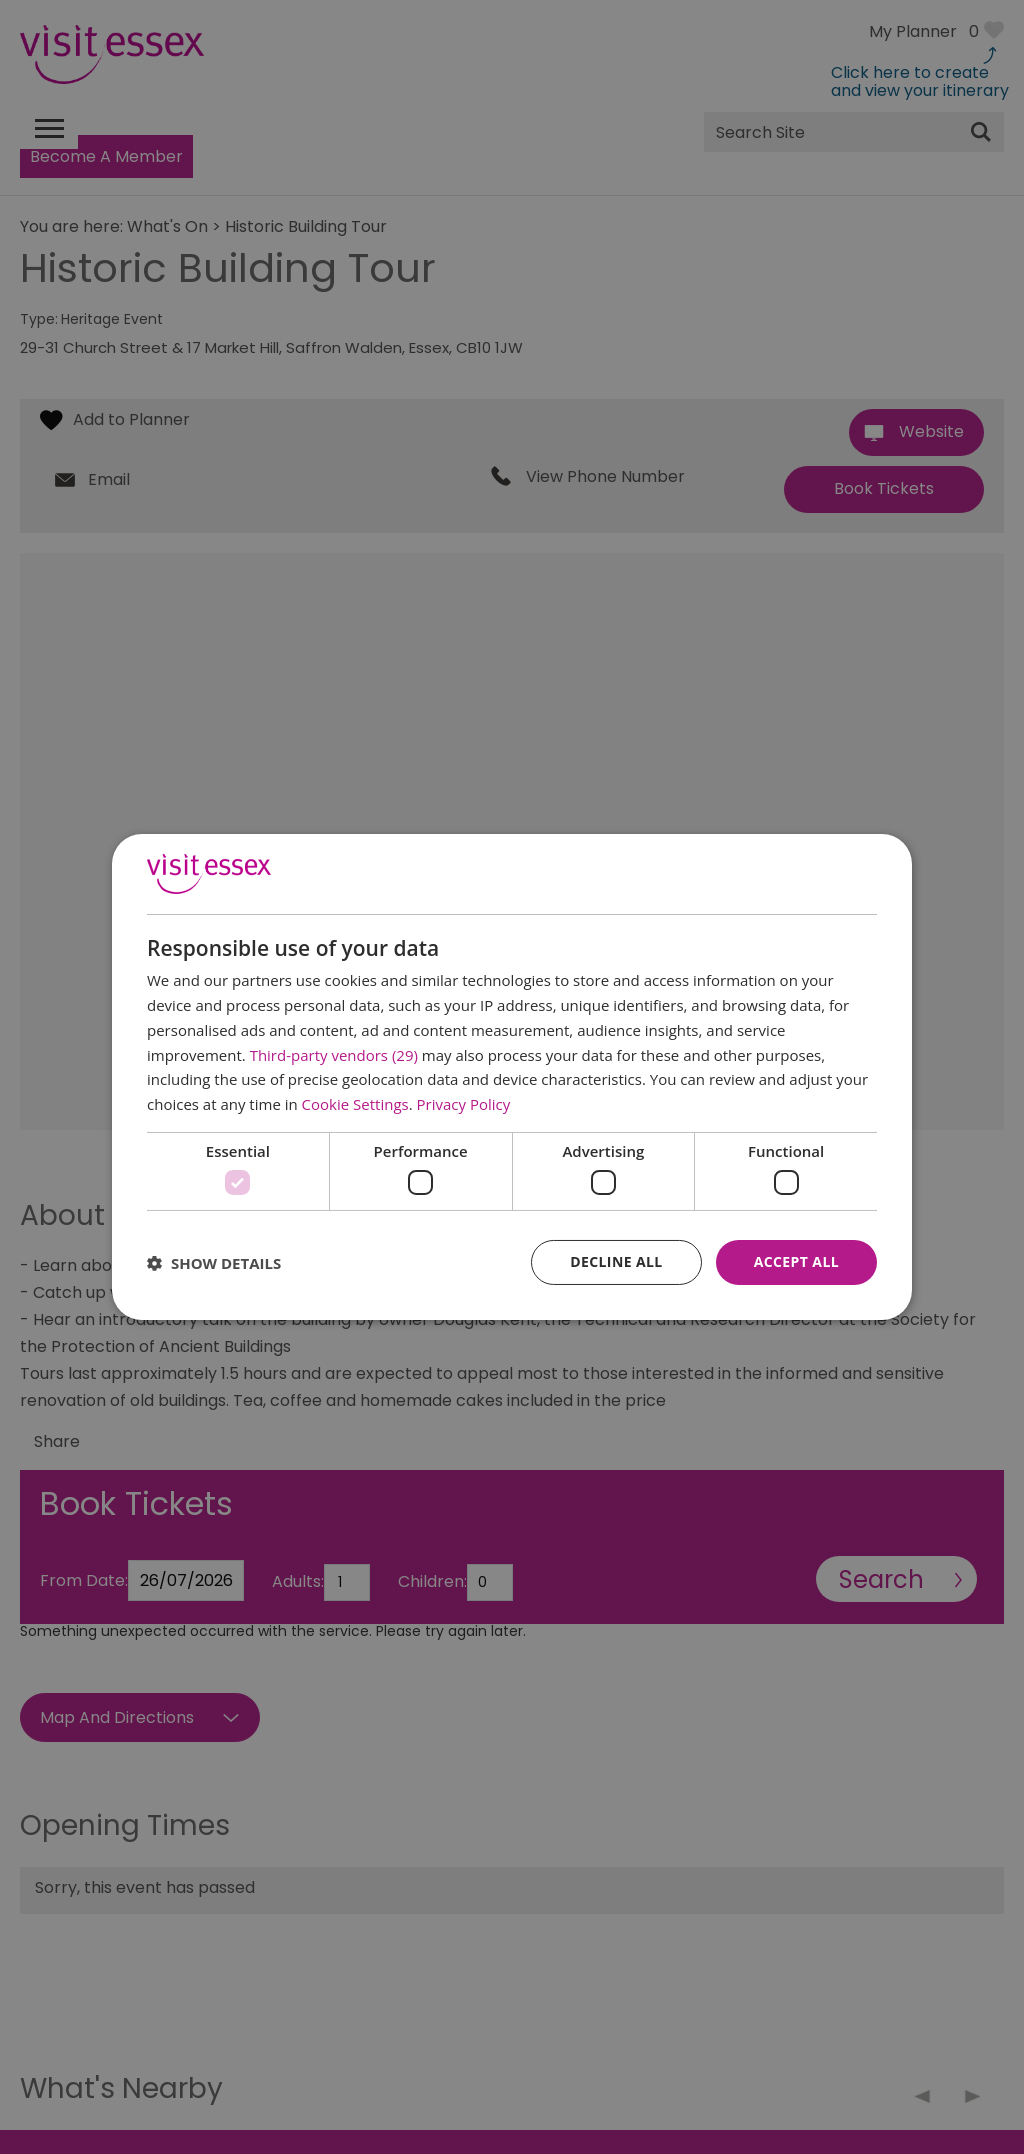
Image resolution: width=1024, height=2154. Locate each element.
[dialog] (512, 1077)
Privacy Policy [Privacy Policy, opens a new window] (464, 1104)
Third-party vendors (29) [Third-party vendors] (334, 1055)
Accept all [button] (796, 1261)
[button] (214, 1263)
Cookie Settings (355, 1104)
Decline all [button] (616, 1261)
